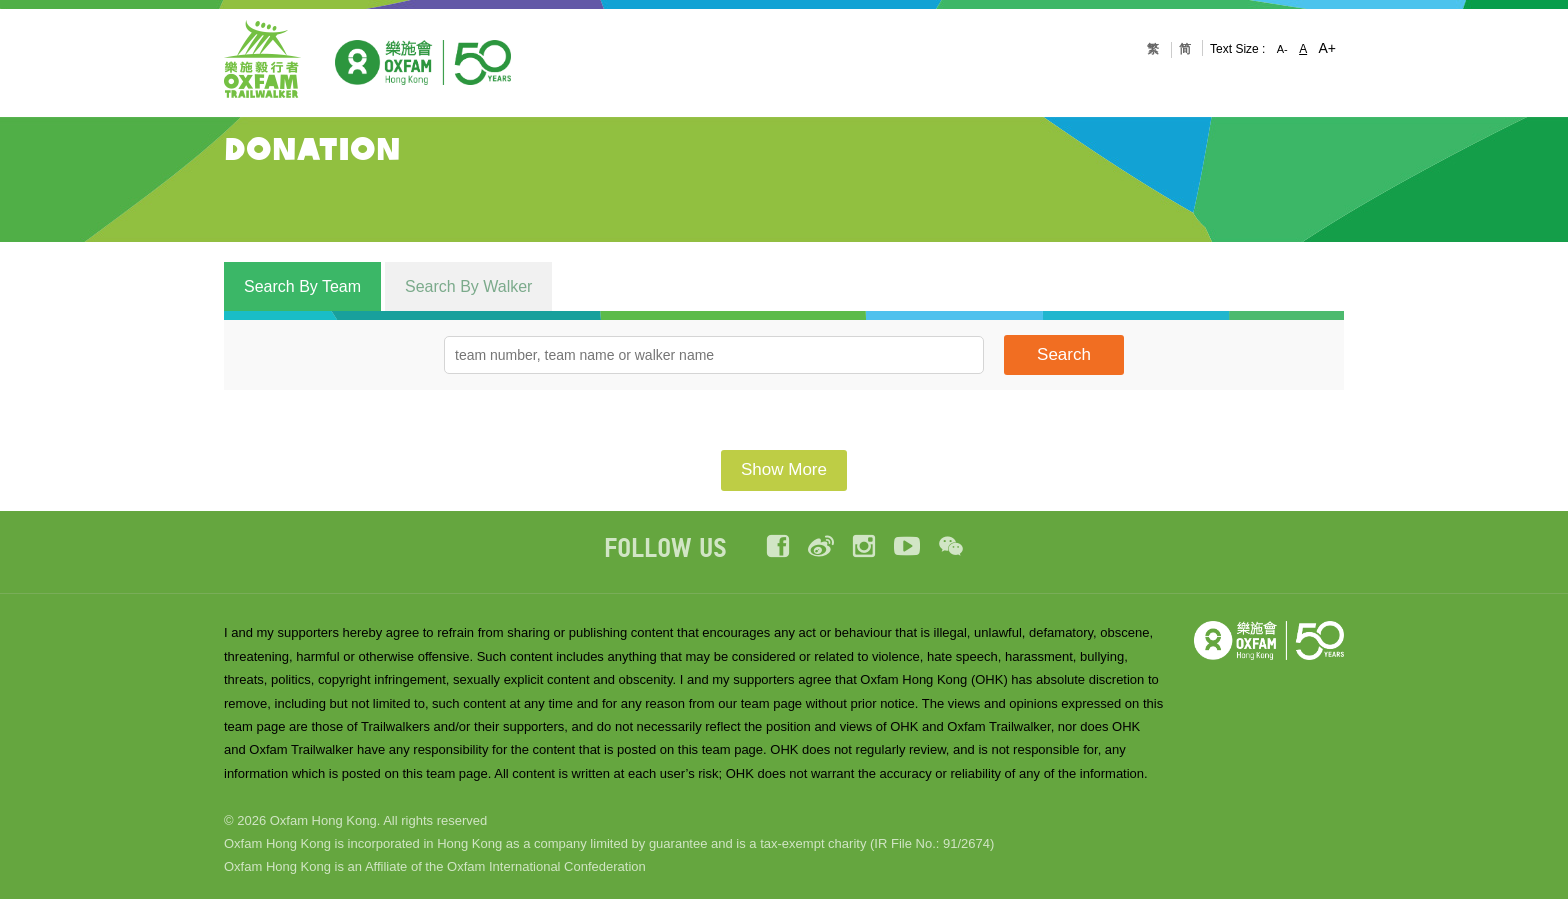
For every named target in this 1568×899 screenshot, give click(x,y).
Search (1064, 354)
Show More (784, 469)
